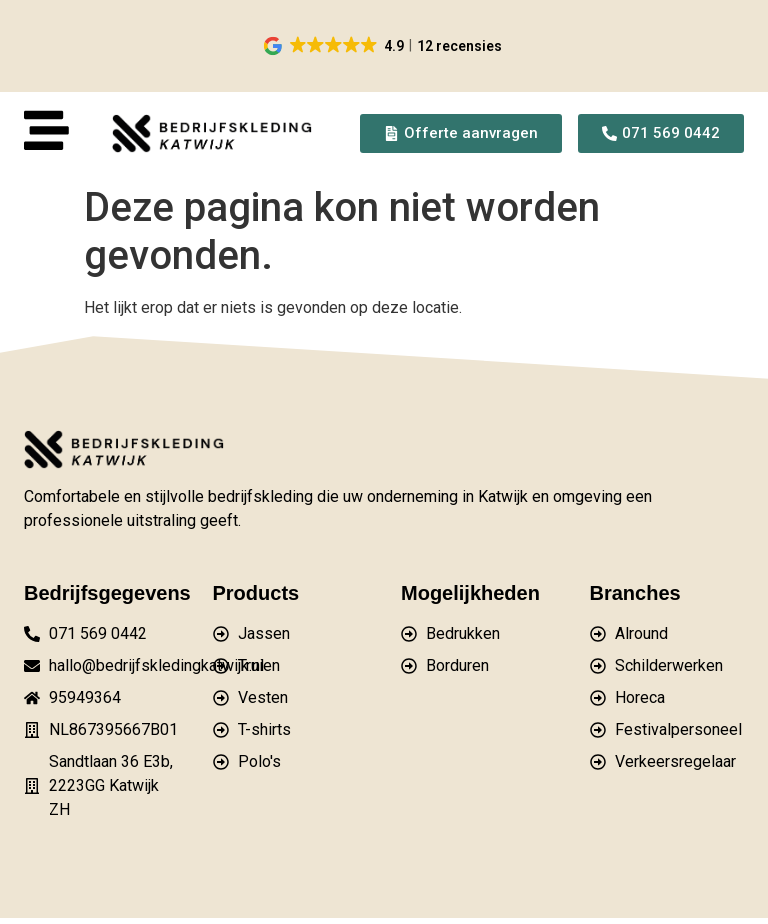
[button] (384, 46)
